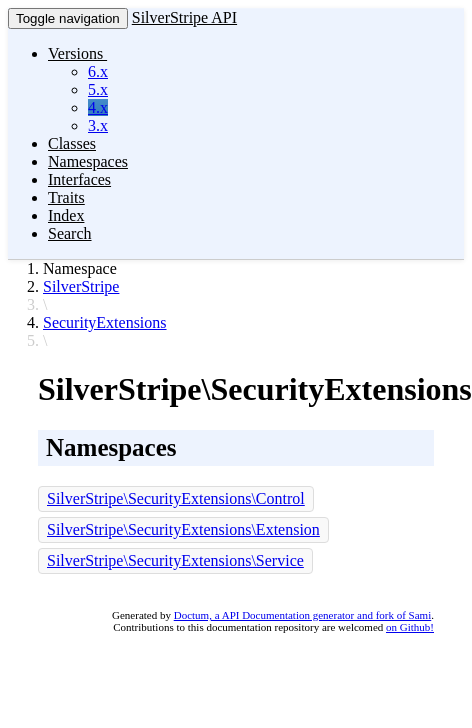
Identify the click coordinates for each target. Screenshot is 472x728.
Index (66, 215)
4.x (98, 107)
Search (70, 233)
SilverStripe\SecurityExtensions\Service (175, 560)
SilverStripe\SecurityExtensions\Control (176, 498)
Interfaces (79, 179)
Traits (66, 197)
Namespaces (88, 161)
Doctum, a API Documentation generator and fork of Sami (303, 615)
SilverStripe (81, 286)
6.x (98, 71)
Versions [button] (77, 53)
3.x (98, 125)
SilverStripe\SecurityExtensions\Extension (183, 529)
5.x (98, 89)
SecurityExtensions (105, 322)
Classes (72, 143)
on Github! (410, 627)
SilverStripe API (184, 17)
